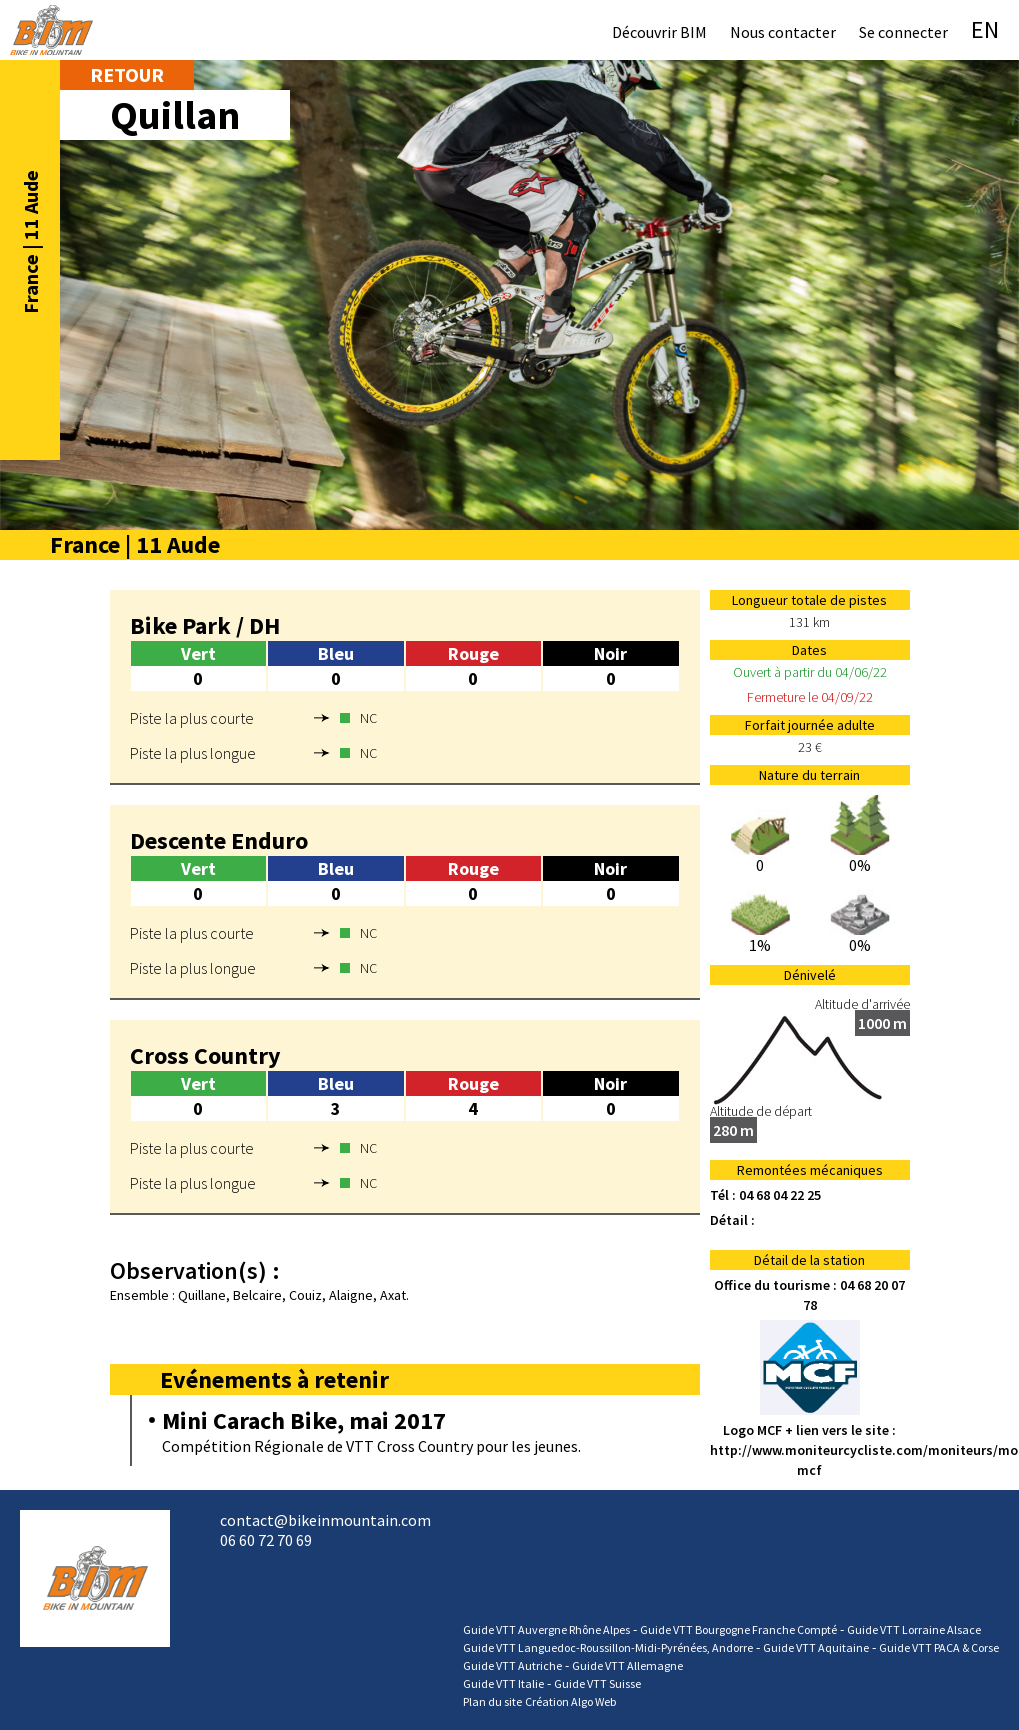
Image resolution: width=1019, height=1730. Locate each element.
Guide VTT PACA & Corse (939, 1647)
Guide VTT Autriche (512, 1665)
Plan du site (492, 1701)
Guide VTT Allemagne (627, 1665)
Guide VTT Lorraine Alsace (914, 1629)
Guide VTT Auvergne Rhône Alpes (546, 1629)
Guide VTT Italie (503, 1683)
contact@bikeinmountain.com (325, 1520)
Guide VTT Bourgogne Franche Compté (738, 1629)
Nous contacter (783, 32)
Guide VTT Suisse (597, 1683)
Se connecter (903, 32)
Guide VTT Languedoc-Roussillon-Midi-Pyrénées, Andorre (608, 1647)
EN (985, 29)
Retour (127, 74)
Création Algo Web (570, 1701)
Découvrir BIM (659, 32)
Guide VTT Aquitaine (816, 1647)
